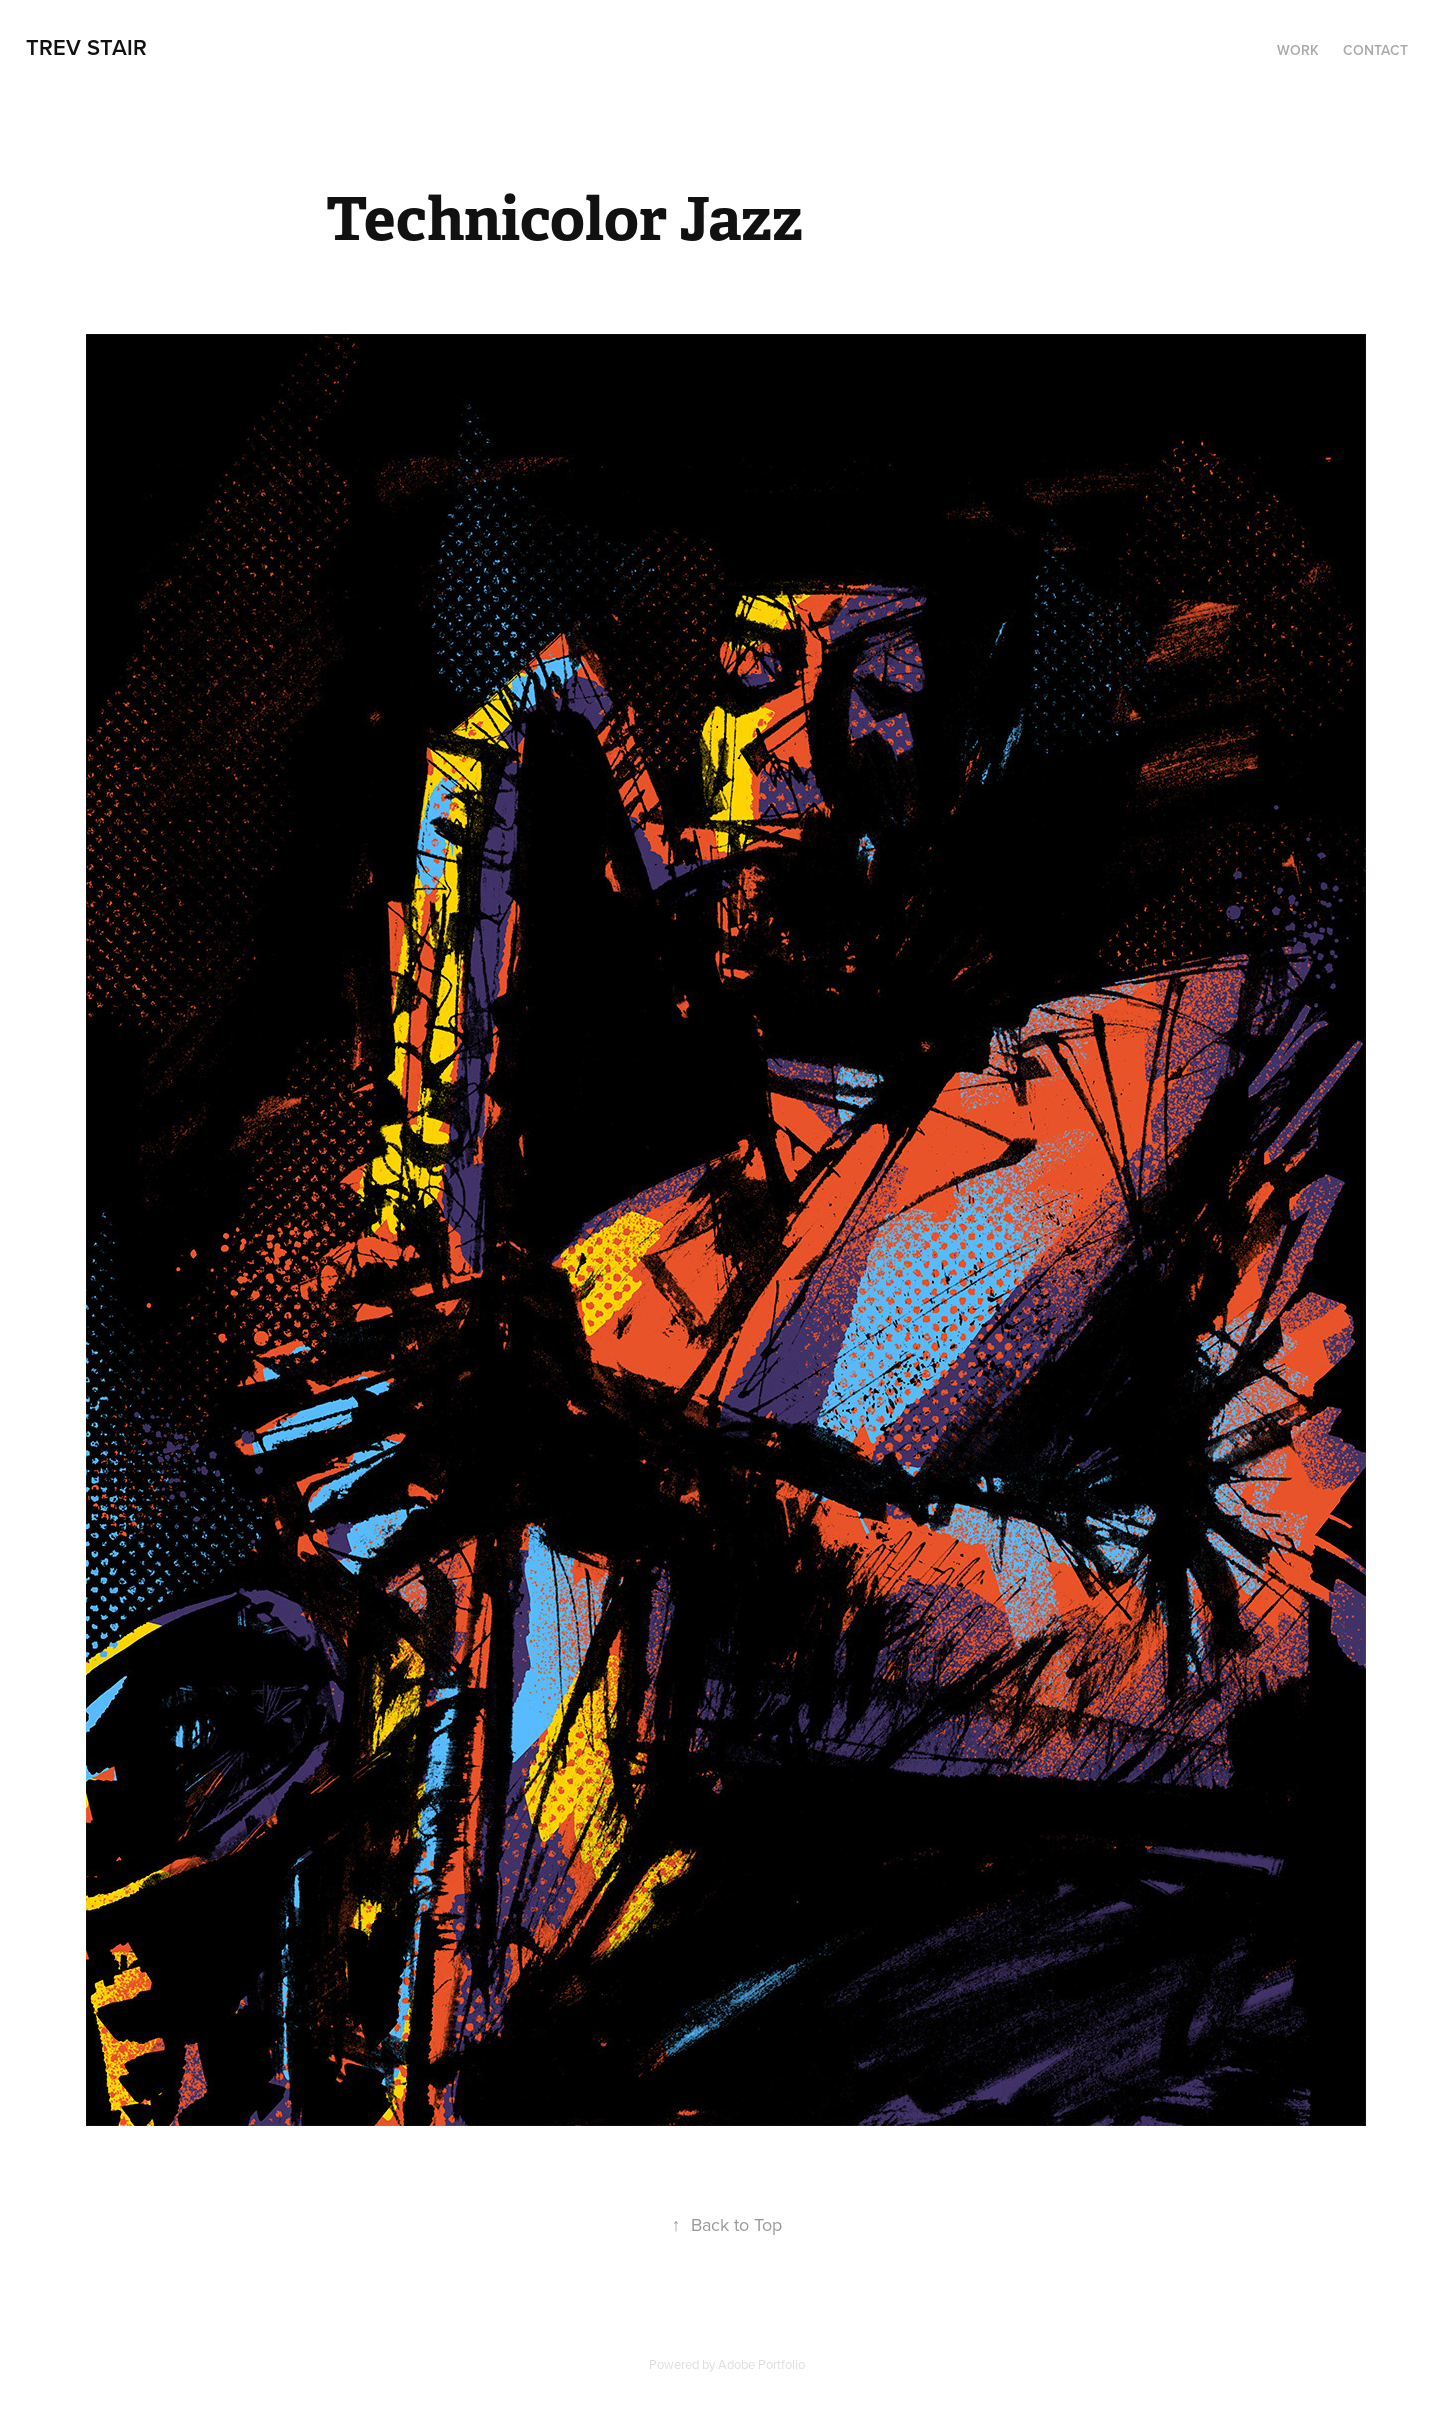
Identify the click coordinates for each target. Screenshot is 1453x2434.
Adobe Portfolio (761, 2364)
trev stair (86, 47)
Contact (1375, 50)
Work (1298, 50)
